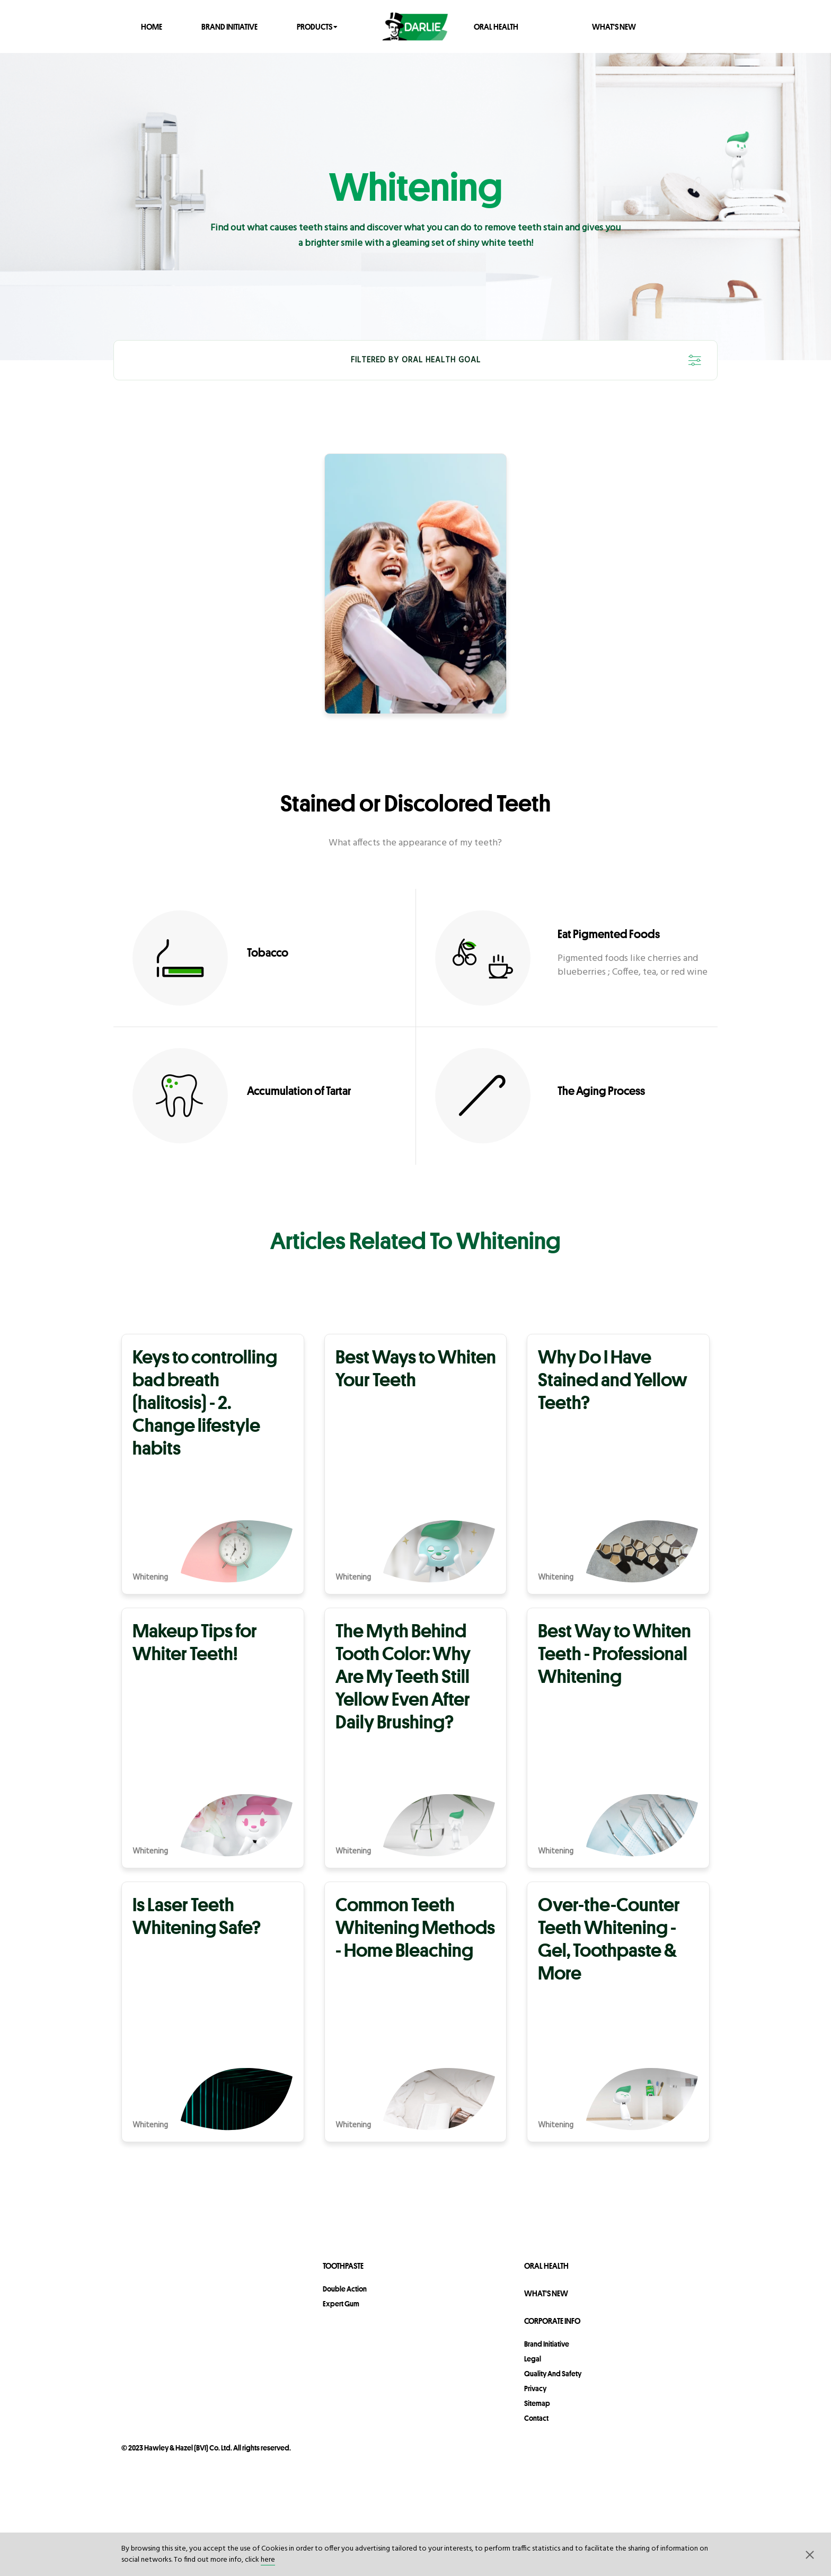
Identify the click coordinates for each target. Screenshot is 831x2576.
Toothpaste (343, 2265)
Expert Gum (341, 2303)
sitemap (537, 2403)
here (268, 2560)
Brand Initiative (229, 26)
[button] (810, 2554)
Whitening (150, 1577)
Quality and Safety (552, 2373)
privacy (535, 2388)
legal (532, 2359)
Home (151, 26)
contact (536, 2418)
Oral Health (496, 26)
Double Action (345, 2289)
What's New (614, 26)
